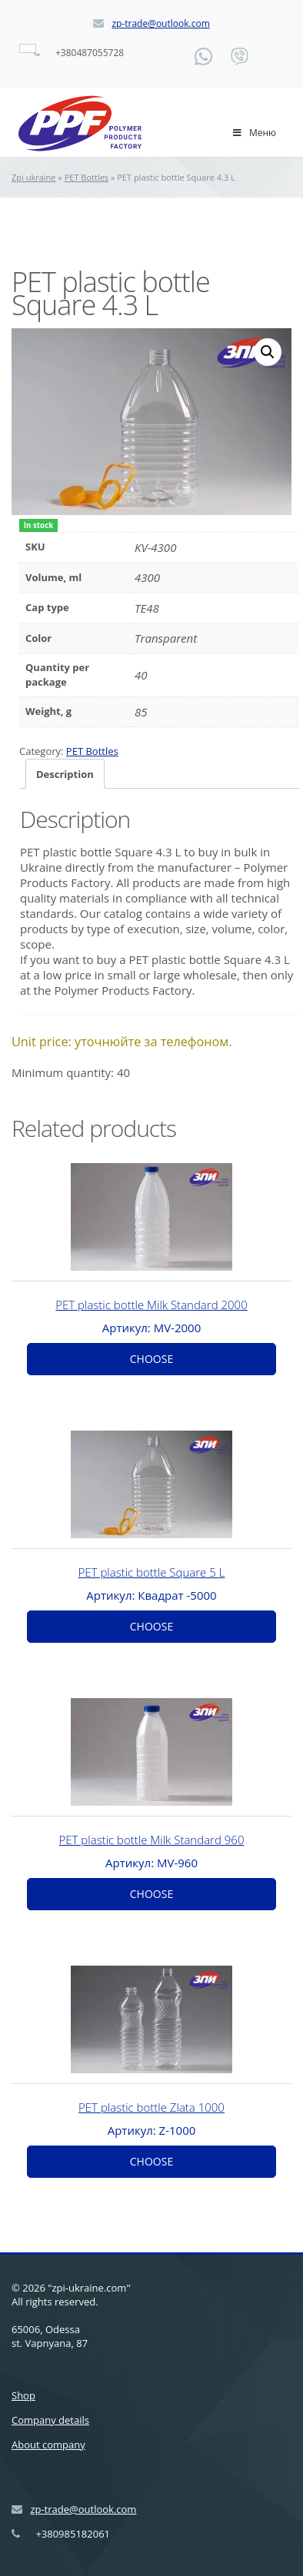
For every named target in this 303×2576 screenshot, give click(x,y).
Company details (50, 2418)
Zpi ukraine (34, 177)
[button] (267, 352)
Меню (253, 132)
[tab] (65, 772)
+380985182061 (72, 2532)
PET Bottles (86, 177)
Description (65, 772)
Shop (23, 2394)
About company (48, 2443)
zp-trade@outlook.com (160, 23)
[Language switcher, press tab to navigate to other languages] (27, 48)
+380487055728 (89, 52)
